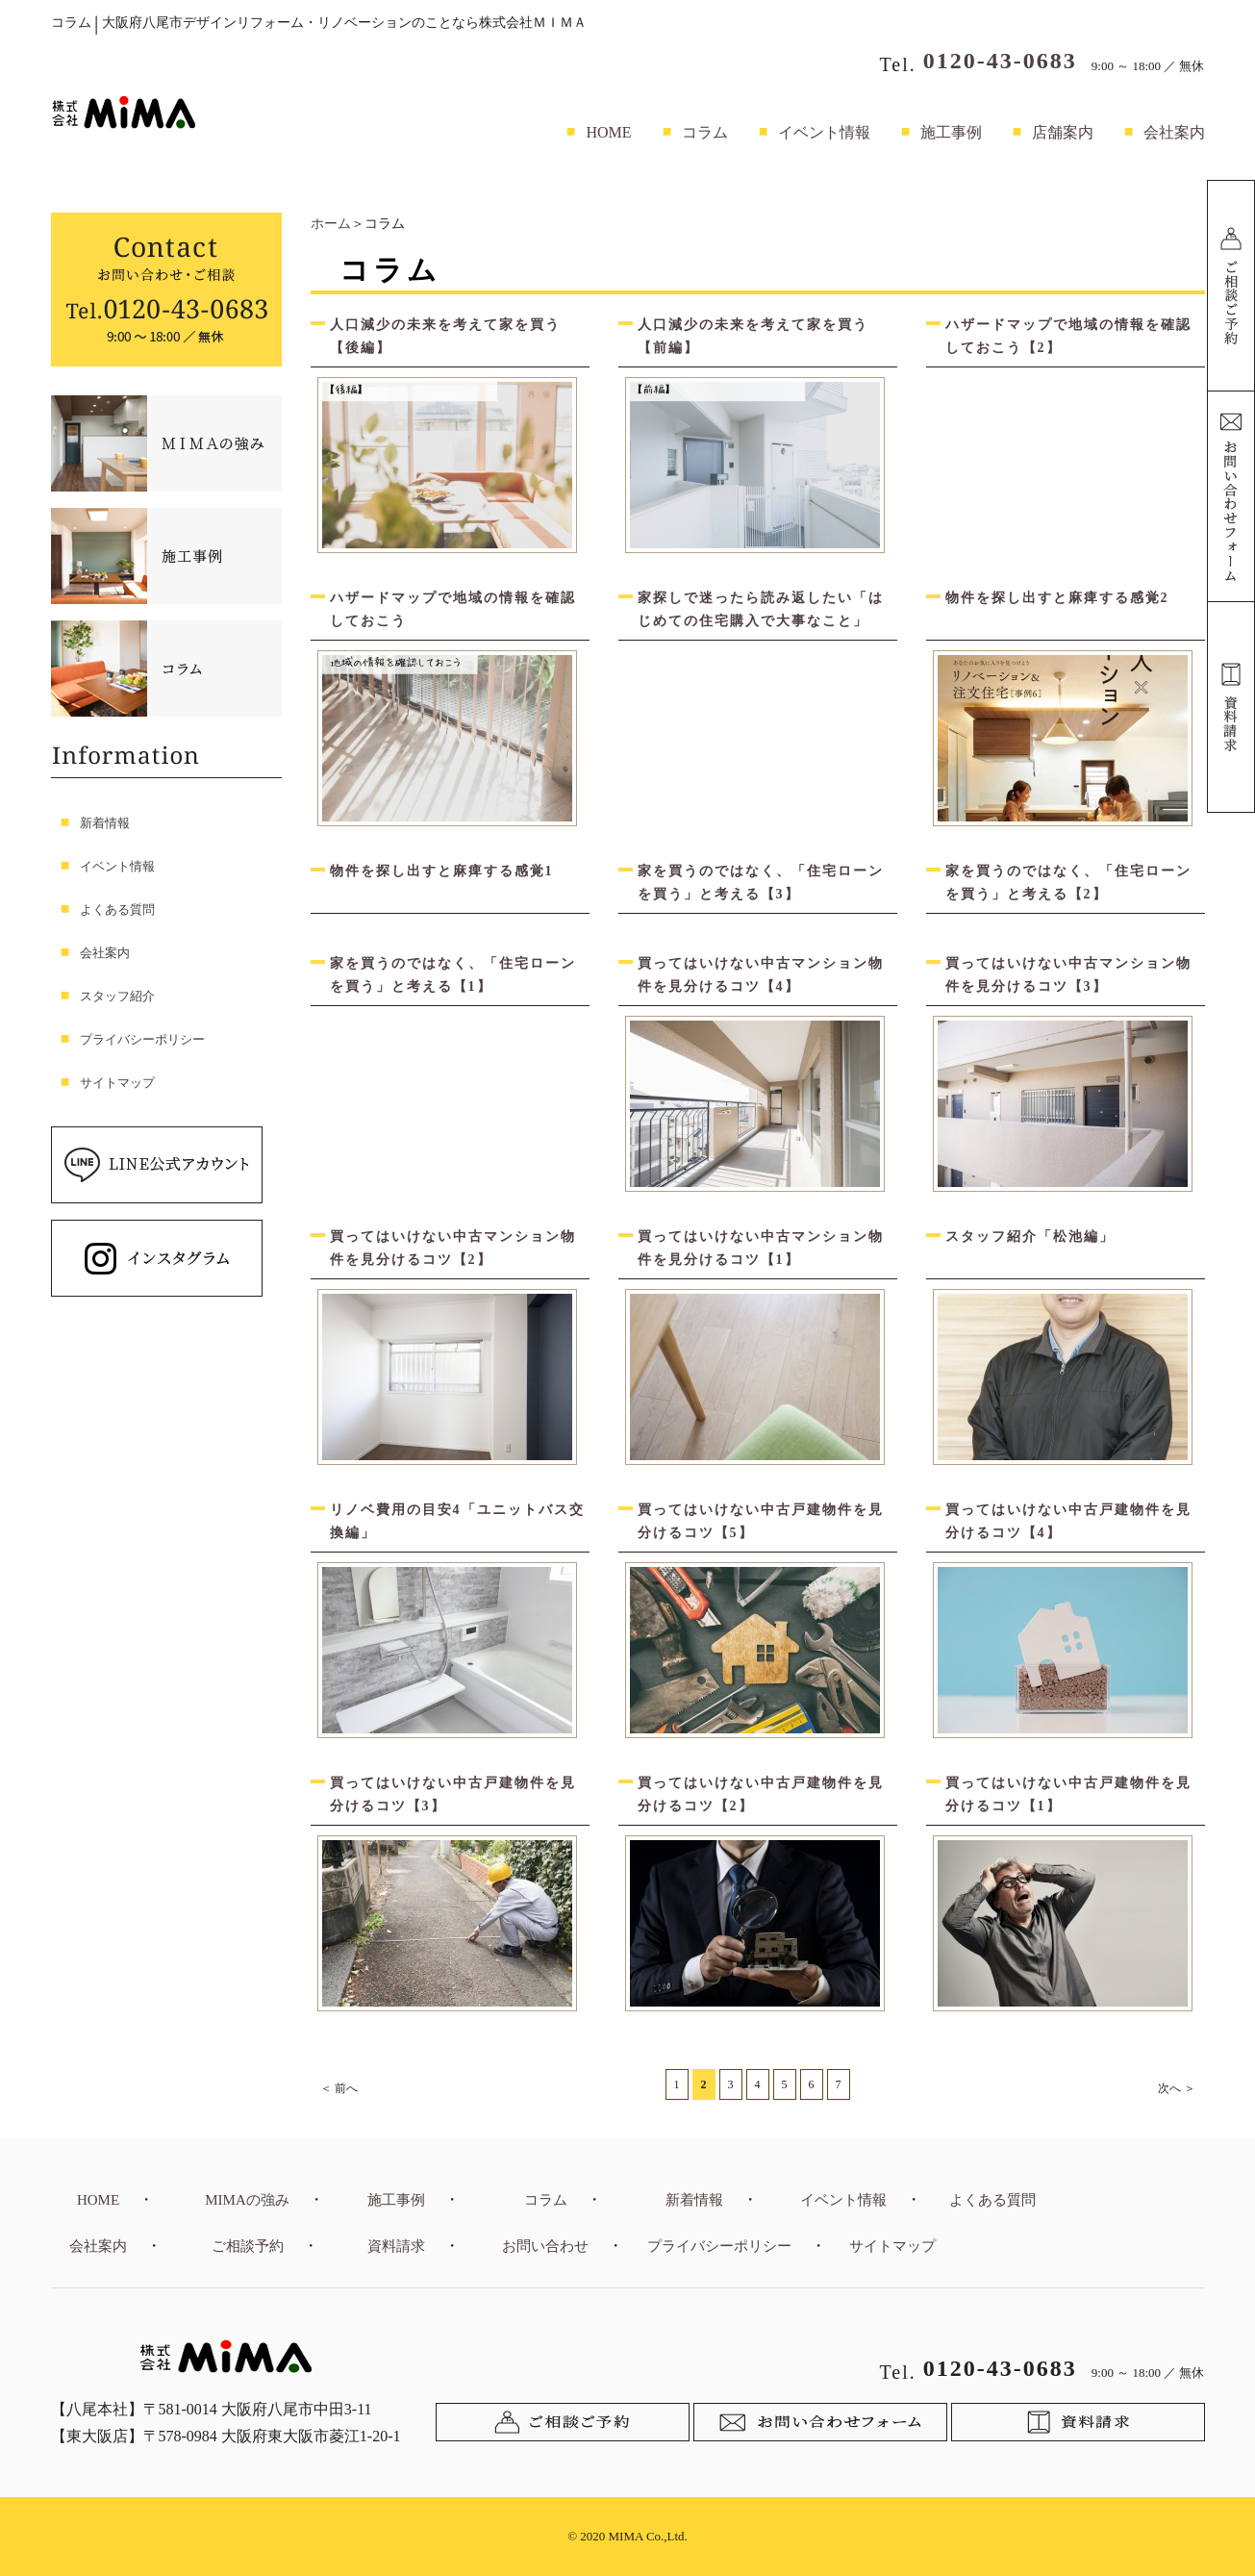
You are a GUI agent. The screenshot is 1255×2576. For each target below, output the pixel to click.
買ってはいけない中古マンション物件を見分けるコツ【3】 (1068, 975)
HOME (608, 132)
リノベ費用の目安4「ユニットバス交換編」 (457, 1521)
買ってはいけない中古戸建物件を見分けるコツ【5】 (761, 1521)
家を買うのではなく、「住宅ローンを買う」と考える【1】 (453, 975)
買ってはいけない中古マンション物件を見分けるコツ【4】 (761, 975)
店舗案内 (1062, 132)
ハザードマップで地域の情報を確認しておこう (453, 609)
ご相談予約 (248, 2246)
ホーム (331, 223)
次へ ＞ (1176, 2088)
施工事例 (951, 132)
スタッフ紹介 (117, 996)
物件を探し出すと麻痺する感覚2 (1057, 598)
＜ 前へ (339, 2088)
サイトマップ (117, 1082)
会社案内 (1174, 132)
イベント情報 (824, 132)
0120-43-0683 (1000, 60)
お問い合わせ (545, 2246)
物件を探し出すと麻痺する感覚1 (442, 871)
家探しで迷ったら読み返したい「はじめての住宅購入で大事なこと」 (761, 609)
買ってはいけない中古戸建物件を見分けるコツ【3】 (453, 1794)
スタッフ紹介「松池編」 (1030, 1236)
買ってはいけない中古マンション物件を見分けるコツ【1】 (761, 1248)
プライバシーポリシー (142, 1039)
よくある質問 (117, 909)
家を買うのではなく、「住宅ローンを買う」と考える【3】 (761, 882)
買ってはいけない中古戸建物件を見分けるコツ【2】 (761, 1794)
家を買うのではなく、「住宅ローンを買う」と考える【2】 (1068, 882)
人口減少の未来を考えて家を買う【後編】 (445, 336)
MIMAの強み (247, 2200)
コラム (705, 132)
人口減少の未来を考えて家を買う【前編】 (753, 336)
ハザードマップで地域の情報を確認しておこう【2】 (1068, 336)
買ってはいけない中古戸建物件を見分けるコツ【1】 (1068, 1794)
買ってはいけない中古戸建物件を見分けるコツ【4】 (1068, 1521)
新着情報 (105, 823)
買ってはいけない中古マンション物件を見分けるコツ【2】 (453, 1248)
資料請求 (396, 2246)
